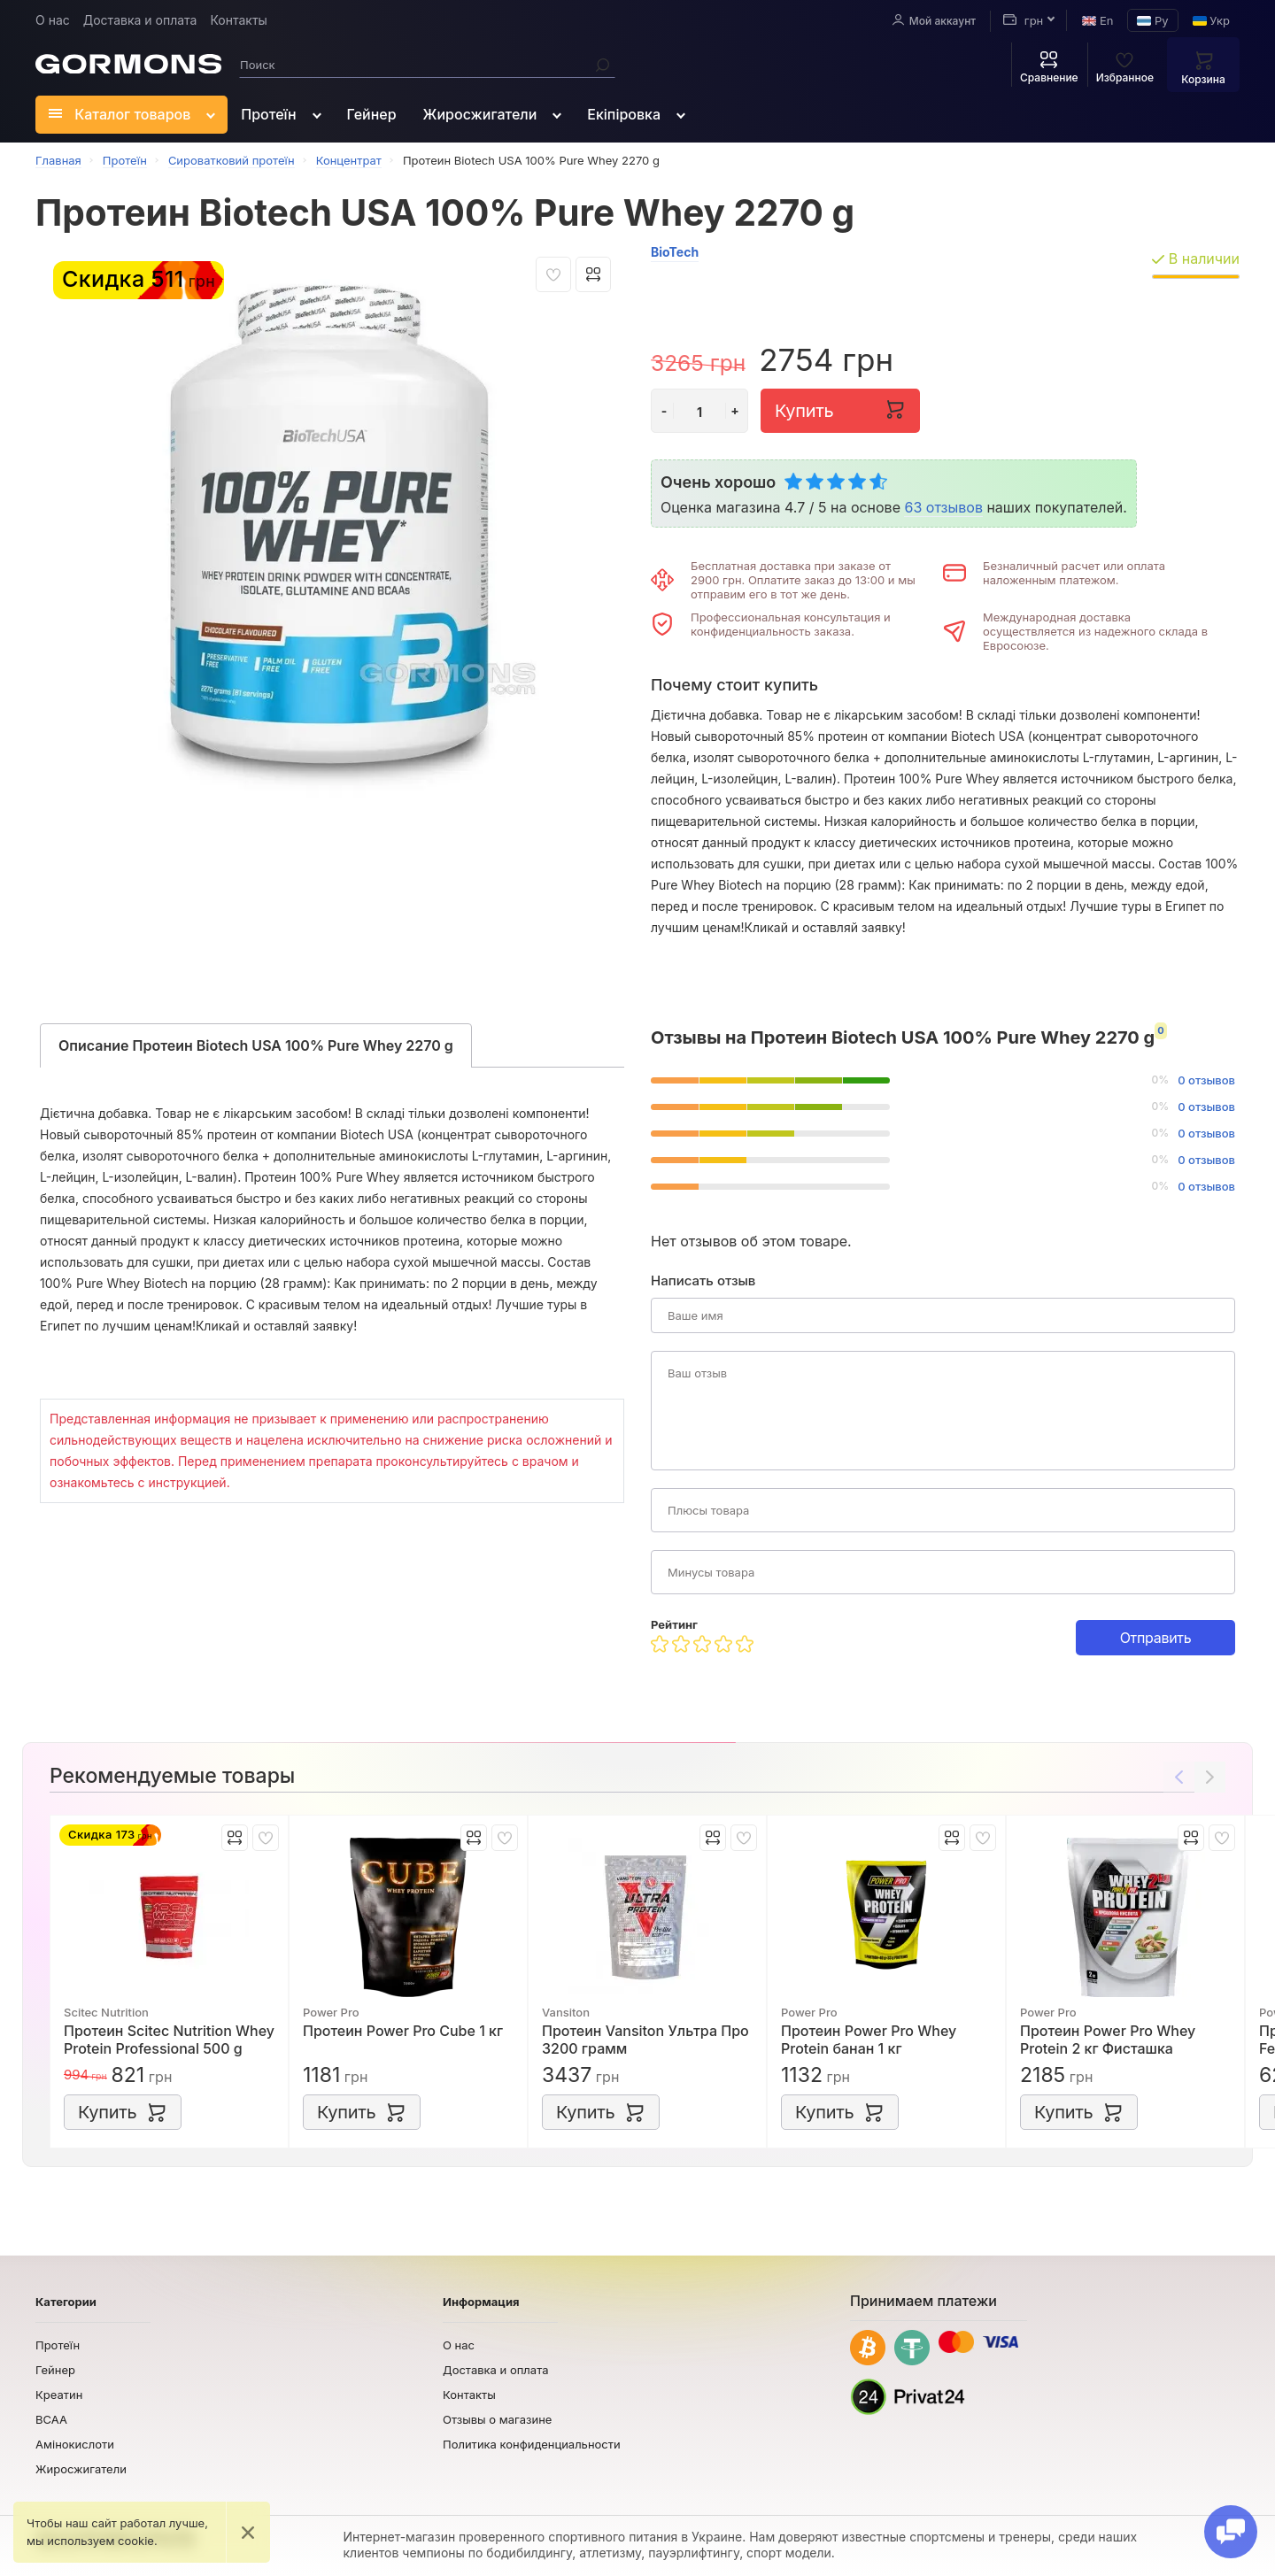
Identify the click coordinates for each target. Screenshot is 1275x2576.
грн (1023, 20)
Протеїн (268, 114)
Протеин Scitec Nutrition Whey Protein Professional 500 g (169, 2039)
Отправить (1156, 1638)
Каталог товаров (119, 114)
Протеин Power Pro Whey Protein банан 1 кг (868, 2039)
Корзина (1203, 67)
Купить (840, 409)
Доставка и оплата (140, 19)
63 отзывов (943, 507)
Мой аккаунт (934, 20)
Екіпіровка (624, 114)
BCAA (51, 2419)
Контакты (238, 19)
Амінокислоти (74, 2444)
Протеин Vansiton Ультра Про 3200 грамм (645, 2039)
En (1097, 20)
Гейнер (372, 114)
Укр (1211, 20)
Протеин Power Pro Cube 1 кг (403, 2031)
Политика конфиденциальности (532, 2444)
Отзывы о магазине (497, 2419)
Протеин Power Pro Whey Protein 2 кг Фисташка (1107, 2039)
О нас (52, 19)
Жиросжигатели (480, 114)
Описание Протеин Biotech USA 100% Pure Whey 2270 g (255, 1045)
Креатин (58, 2394)
